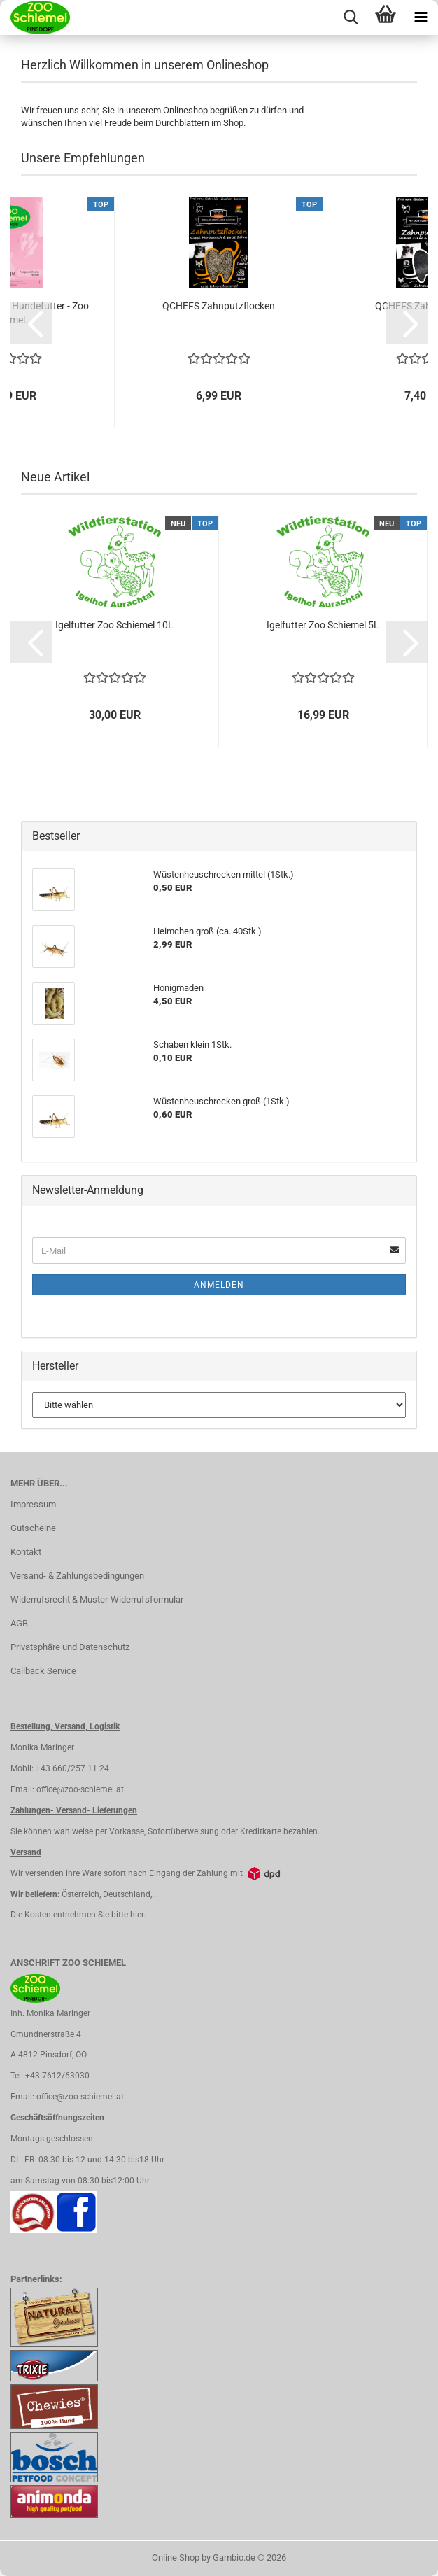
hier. (138, 1915)
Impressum (33, 1504)
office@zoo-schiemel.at (80, 1789)
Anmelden (219, 1285)
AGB (19, 1623)
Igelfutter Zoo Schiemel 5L (323, 625)
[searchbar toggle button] (350, 17)
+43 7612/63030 (57, 2076)
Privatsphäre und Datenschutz (69, 1647)
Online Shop (175, 2557)
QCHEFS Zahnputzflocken (218, 305)
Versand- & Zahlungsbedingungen (77, 1575)
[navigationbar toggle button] (420, 17)
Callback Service (43, 1671)
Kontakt (25, 1552)
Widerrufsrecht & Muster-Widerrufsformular (96, 1599)
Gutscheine (33, 1528)
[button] (31, 323)
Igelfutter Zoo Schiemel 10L (114, 625)
